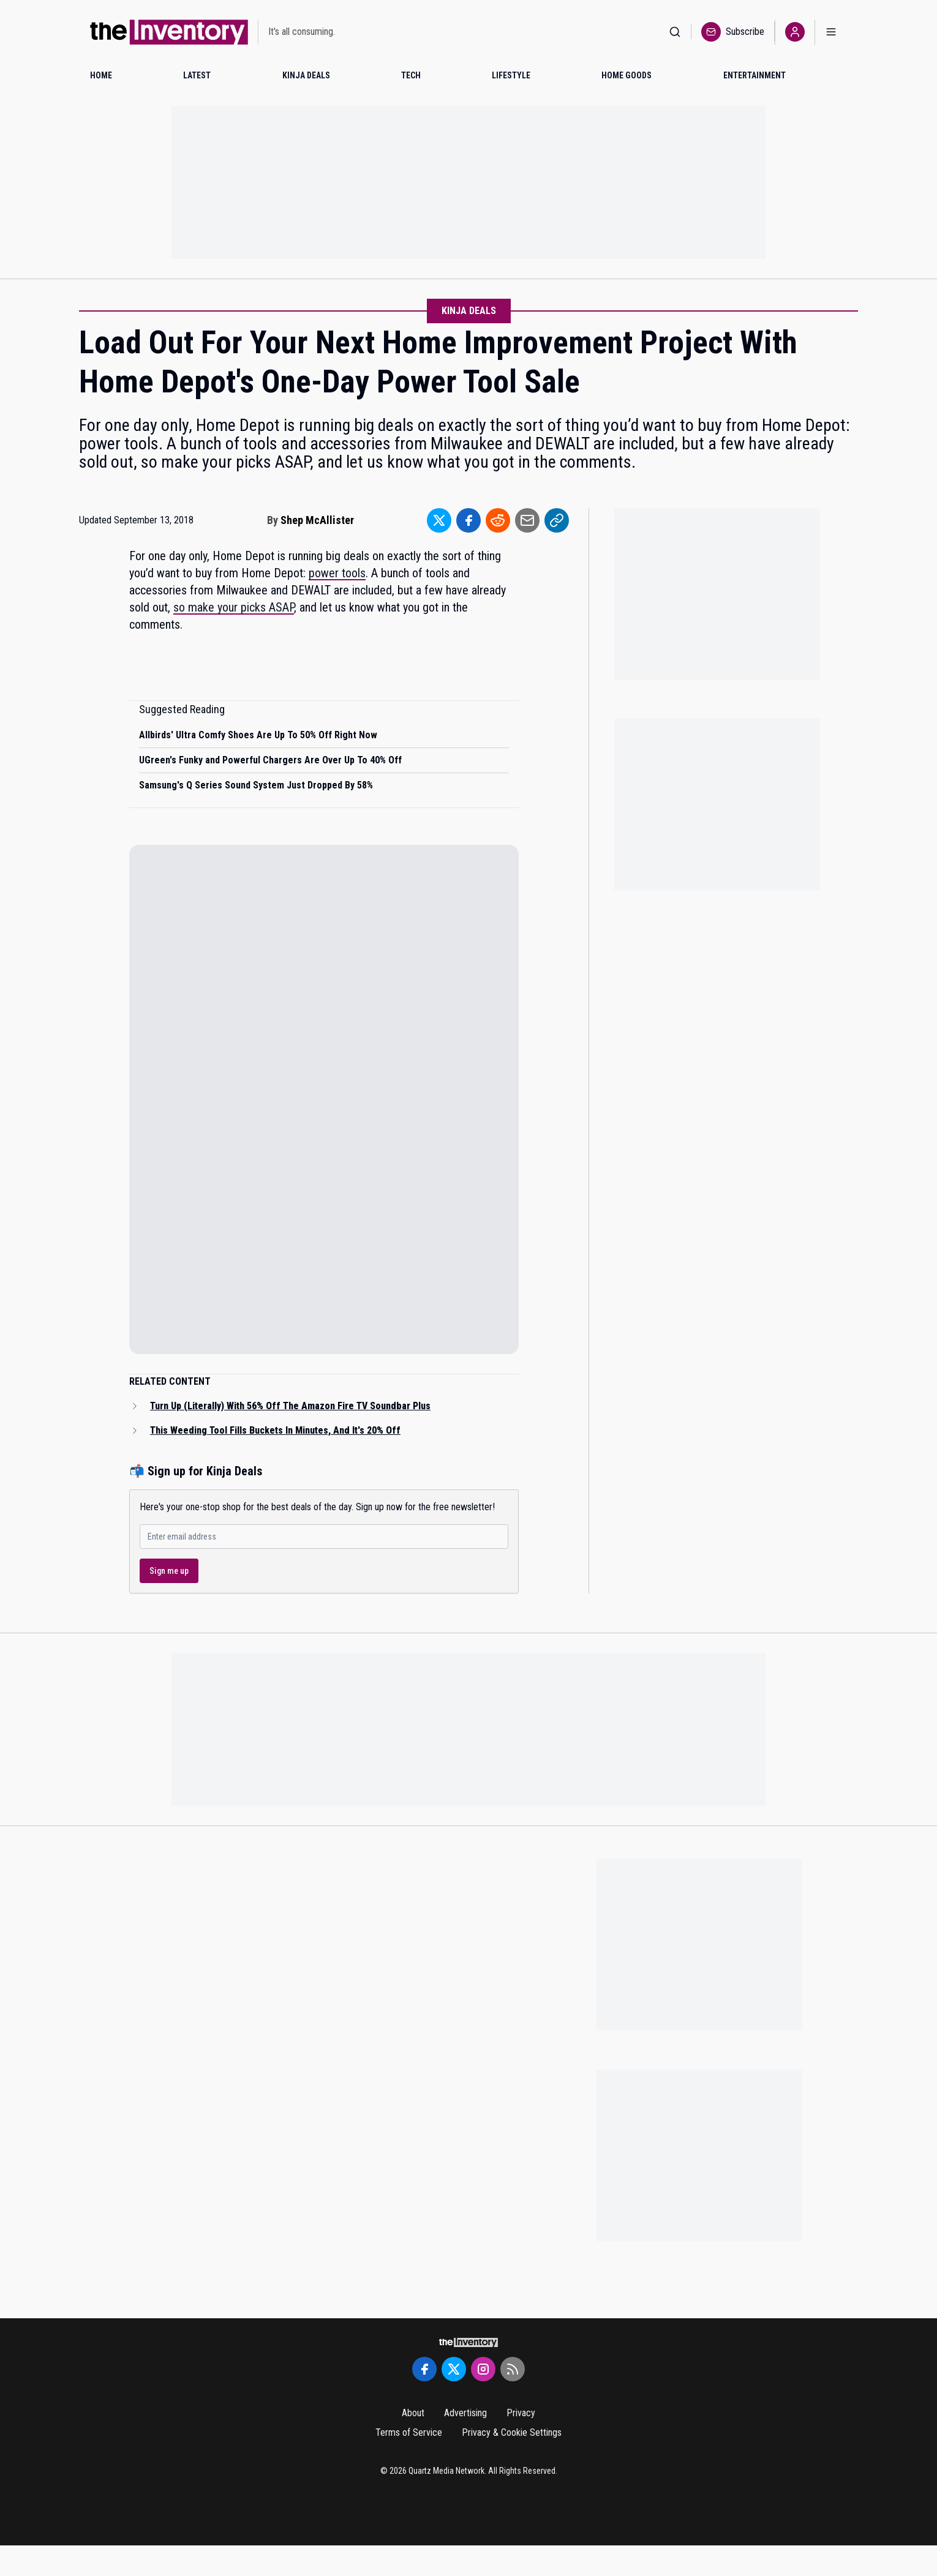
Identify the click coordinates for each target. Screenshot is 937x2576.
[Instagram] (483, 2369)
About (413, 2413)
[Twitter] (454, 2369)
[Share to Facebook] (468, 520)
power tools (337, 573)
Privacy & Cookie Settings (512, 2432)
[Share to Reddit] (498, 520)
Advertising (465, 2413)
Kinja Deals (469, 310)
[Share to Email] (527, 520)
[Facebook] (424, 2369)
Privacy (520, 2413)
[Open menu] (831, 32)
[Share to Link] (556, 520)
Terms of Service (408, 2432)
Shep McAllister (317, 520)
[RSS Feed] (512, 2369)
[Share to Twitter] (439, 520)
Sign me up (169, 1571)
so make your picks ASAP (233, 607)
